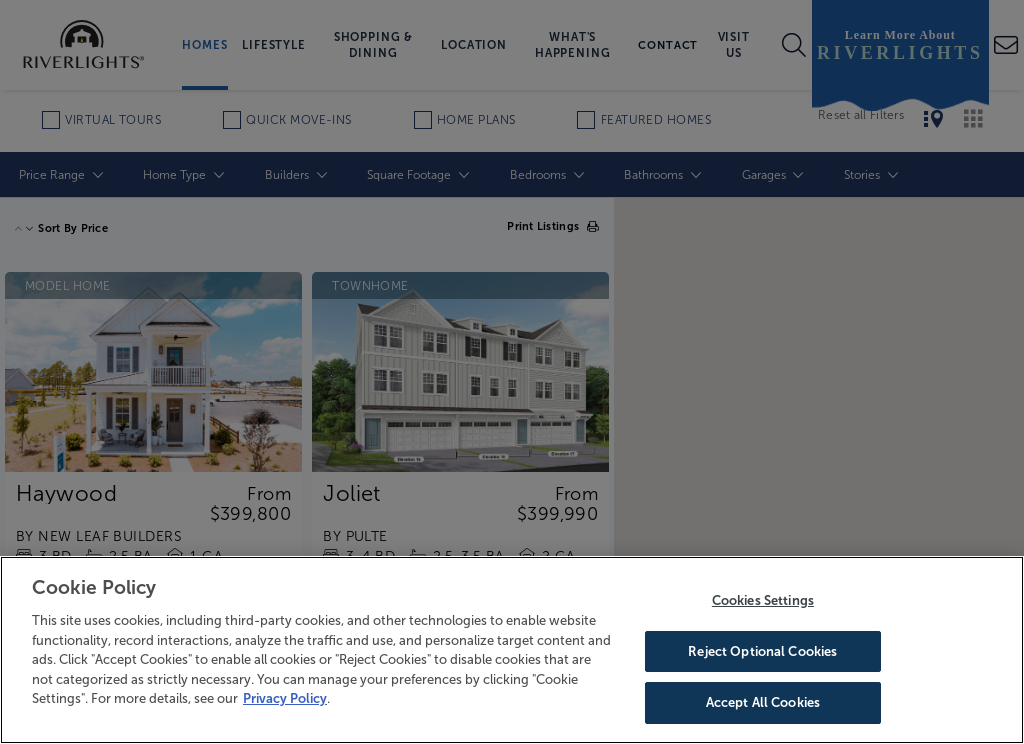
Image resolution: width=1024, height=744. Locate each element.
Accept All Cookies (763, 702)
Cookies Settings (763, 600)
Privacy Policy (285, 698)
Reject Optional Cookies (762, 651)
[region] (512, 650)
